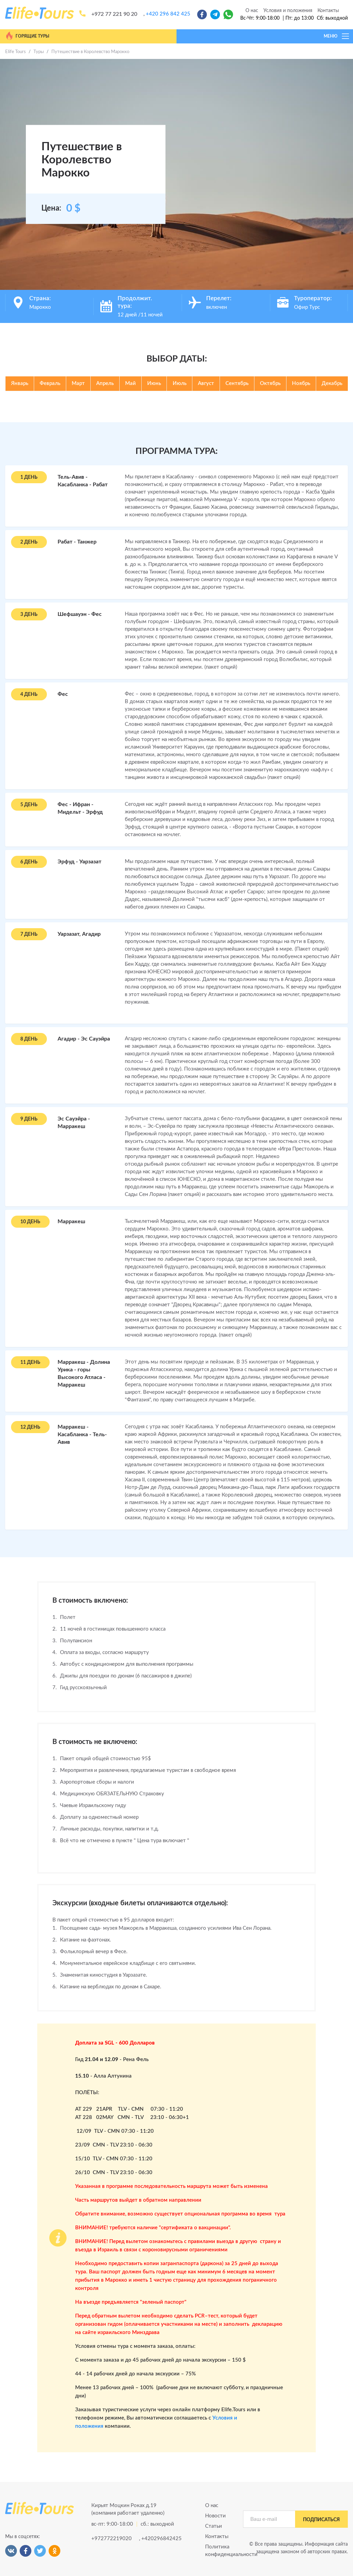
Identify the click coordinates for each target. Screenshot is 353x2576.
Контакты (328, 10)
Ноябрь (301, 383)
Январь (19, 383)
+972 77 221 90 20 (114, 14)
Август (206, 383)
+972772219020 (111, 2538)
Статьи (213, 2526)
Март (78, 383)
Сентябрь (237, 383)
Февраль (50, 383)
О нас (251, 10)
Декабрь (332, 383)
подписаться (321, 2519)
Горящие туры (27, 36)
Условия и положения (287, 10)
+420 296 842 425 (168, 14)
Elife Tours (15, 52)
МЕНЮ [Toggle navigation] (337, 36)
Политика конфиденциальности (219, 2550)
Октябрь (270, 383)
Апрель (105, 383)
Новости (215, 2515)
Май (130, 383)
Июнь (154, 383)
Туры (38, 52)
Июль (179, 383)
